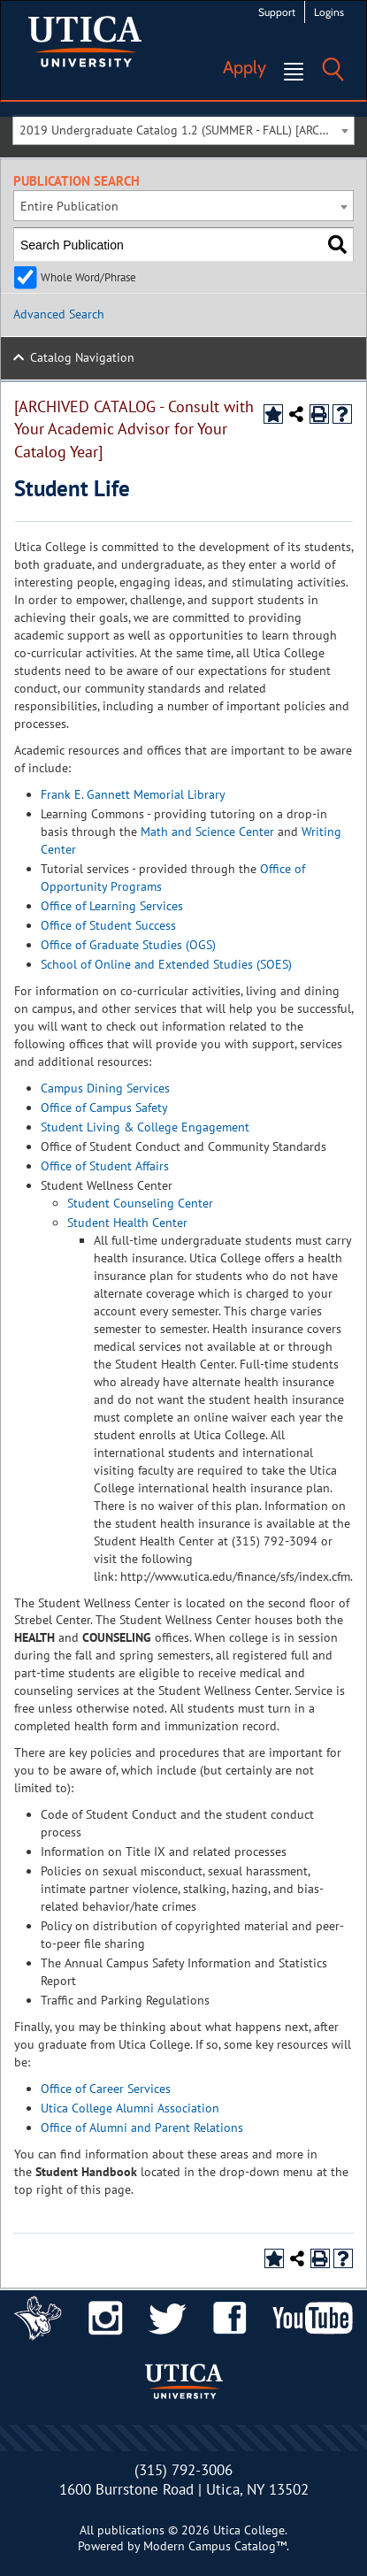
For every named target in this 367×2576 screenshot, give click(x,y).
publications (130, 2530)
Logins (329, 12)
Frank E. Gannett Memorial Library (133, 794)
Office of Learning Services (112, 906)
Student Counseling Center (140, 1203)
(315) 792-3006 (183, 2470)
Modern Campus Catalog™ (215, 2546)
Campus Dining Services (105, 1088)
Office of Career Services (106, 2089)
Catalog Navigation (82, 357)
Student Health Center (127, 1222)
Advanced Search (58, 314)
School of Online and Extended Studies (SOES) (166, 964)
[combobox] (183, 129)
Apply (244, 67)
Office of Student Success (108, 925)
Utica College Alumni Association (130, 2108)
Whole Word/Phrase (88, 277)
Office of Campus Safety (104, 1108)
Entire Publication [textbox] (69, 206)
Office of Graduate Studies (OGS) (128, 945)
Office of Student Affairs (105, 1166)
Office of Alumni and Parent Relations (142, 2127)
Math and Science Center (207, 832)
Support (276, 12)
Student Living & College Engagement (145, 1127)
